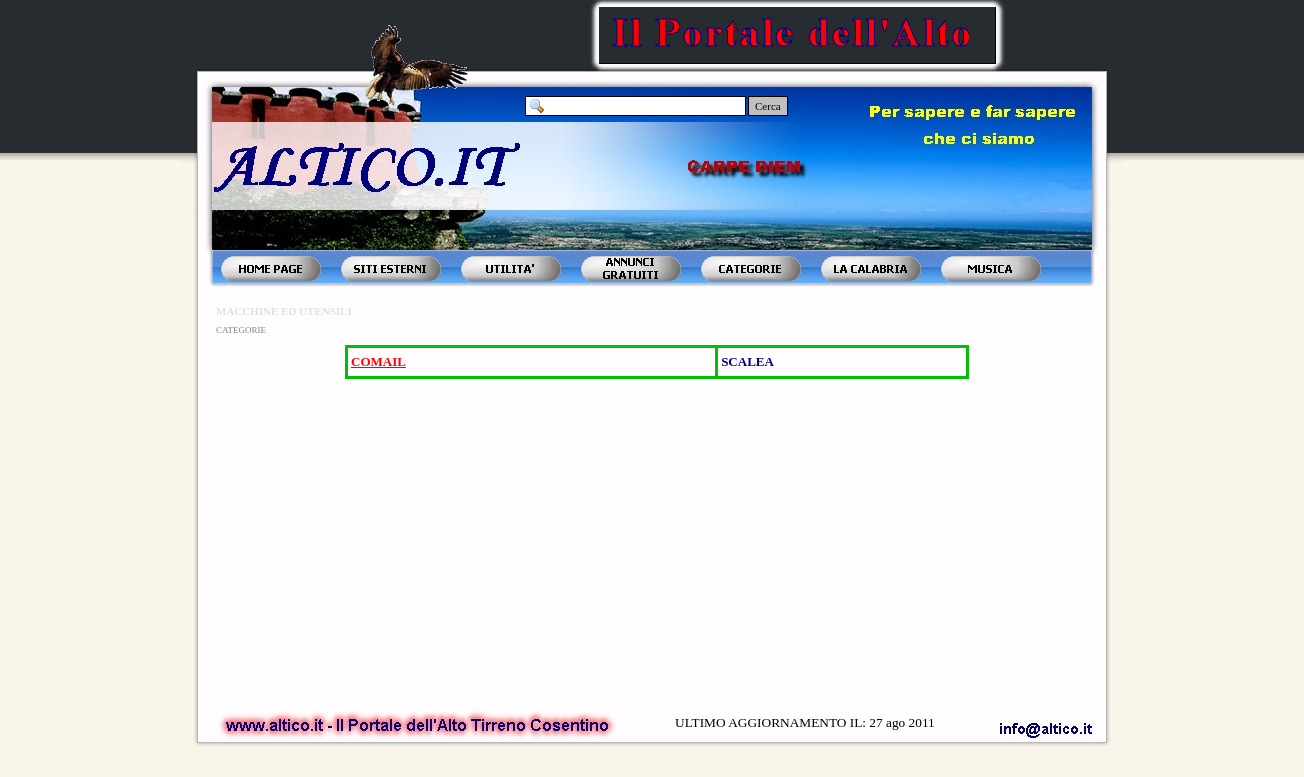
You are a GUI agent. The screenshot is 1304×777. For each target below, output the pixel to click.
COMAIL (378, 361)
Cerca (768, 106)
